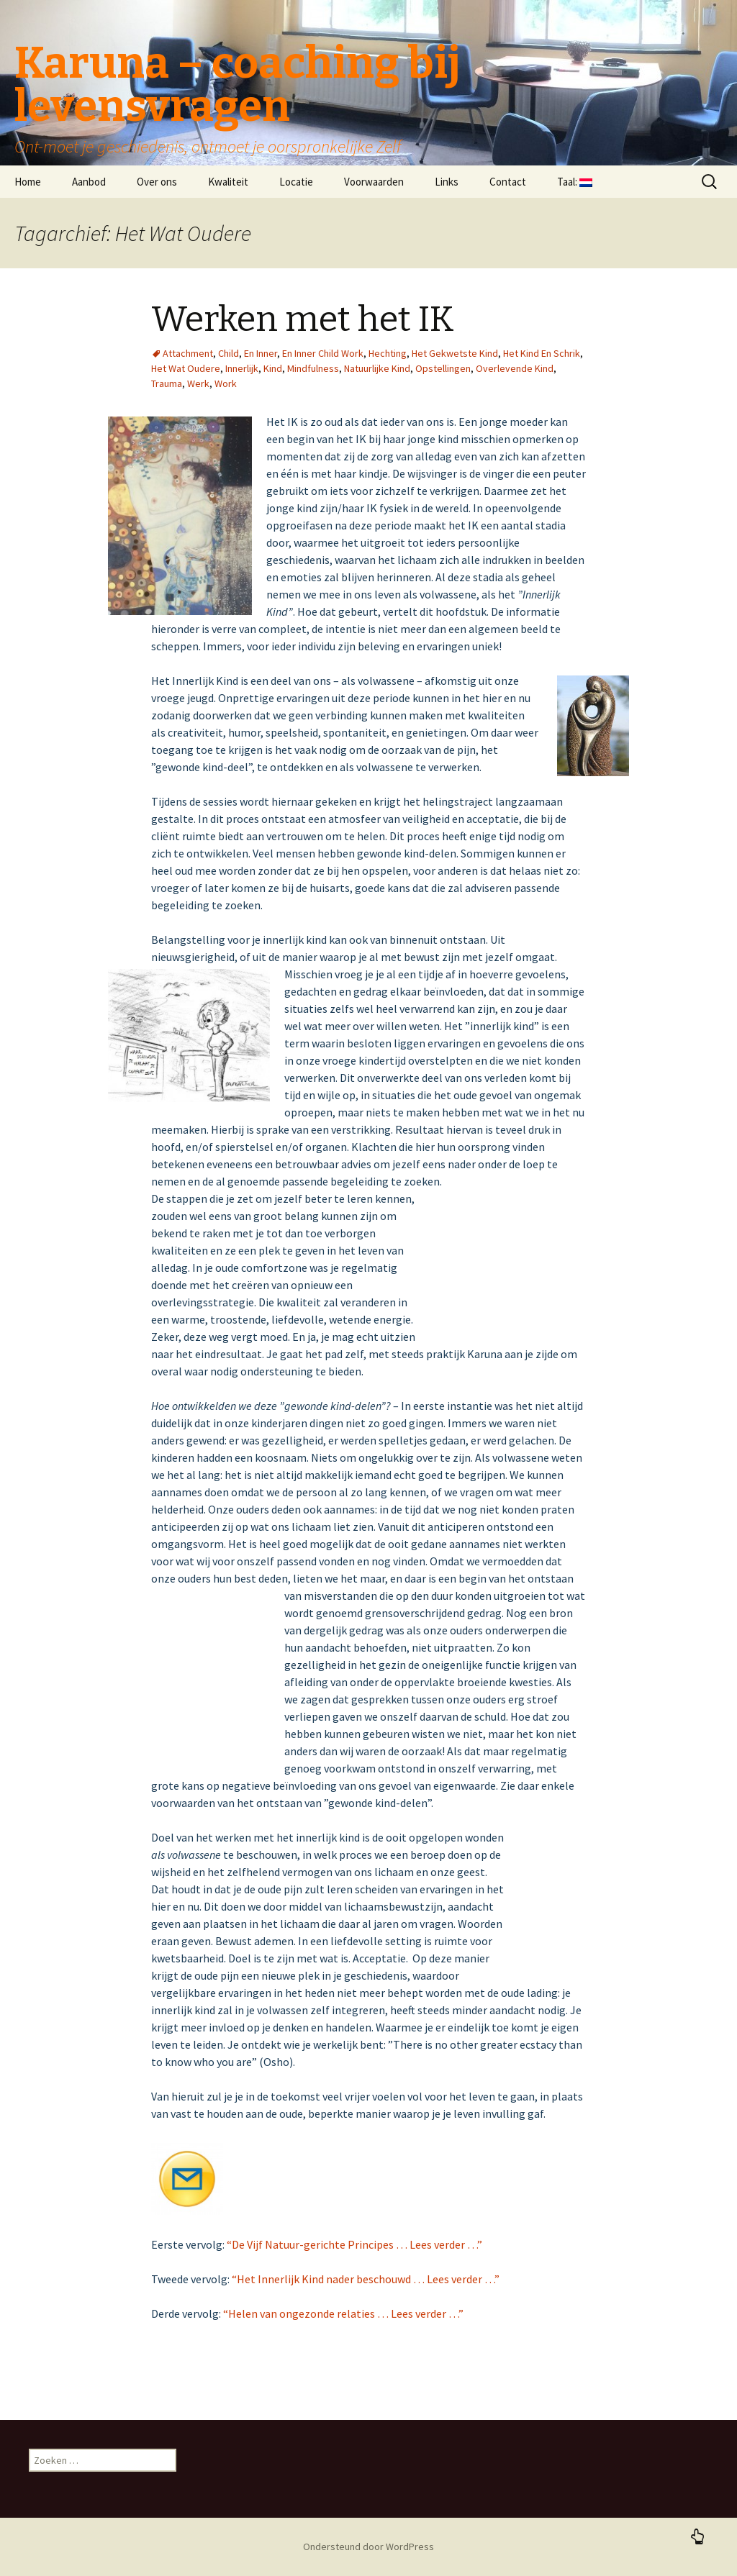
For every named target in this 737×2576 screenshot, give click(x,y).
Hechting (387, 353)
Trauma (166, 383)
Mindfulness (313, 368)
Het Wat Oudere (185, 368)
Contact (507, 181)
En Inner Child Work (322, 353)
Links (446, 181)
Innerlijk (241, 368)
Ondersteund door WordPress (368, 2546)
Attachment (188, 353)
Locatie (296, 181)
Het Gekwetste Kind (455, 353)
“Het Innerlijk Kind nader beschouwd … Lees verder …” (365, 2279)
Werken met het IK (302, 319)
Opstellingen (443, 368)
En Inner (260, 353)
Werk (198, 383)
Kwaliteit (228, 181)
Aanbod (89, 181)
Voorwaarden (374, 181)
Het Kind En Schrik (541, 353)
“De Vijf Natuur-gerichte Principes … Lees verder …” (354, 2244)
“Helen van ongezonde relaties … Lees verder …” (343, 2313)
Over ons (157, 181)
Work (225, 383)
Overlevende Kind (514, 368)
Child (228, 353)
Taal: (574, 181)
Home (27, 181)
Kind (272, 368)
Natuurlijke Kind (377, 368)
